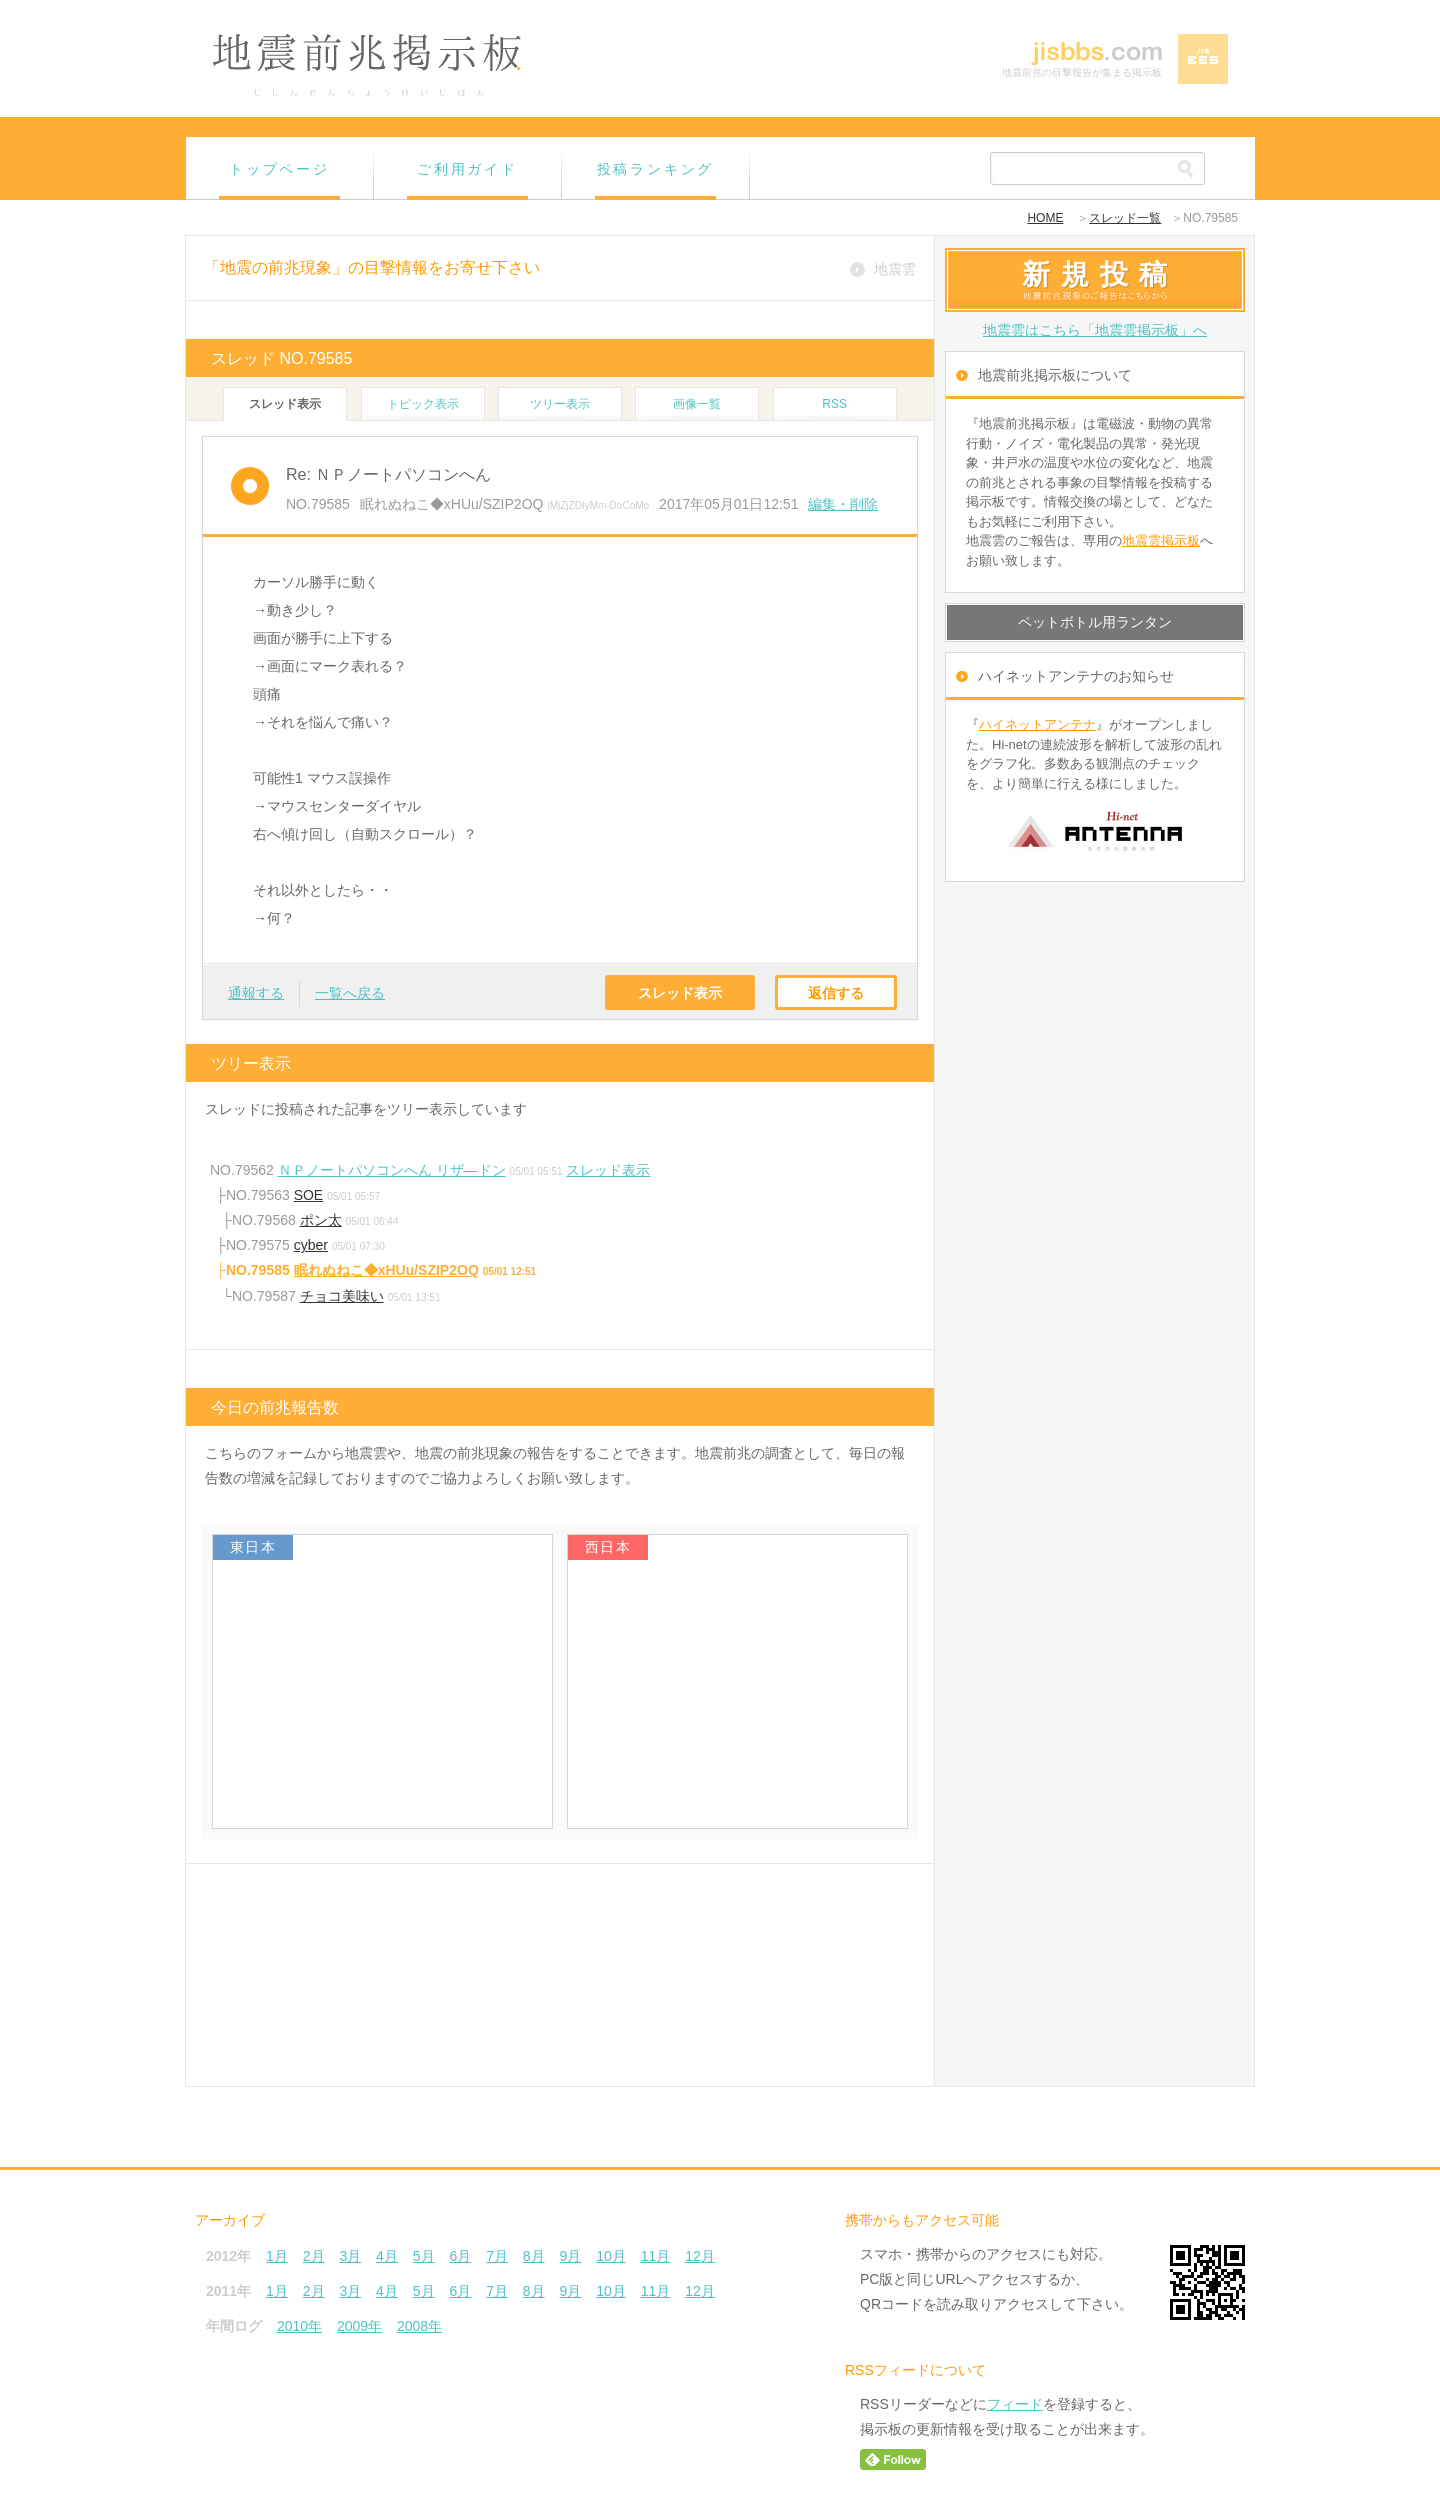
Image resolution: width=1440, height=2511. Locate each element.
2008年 (419, 2326)
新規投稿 (1100, 274)
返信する (836, 993)
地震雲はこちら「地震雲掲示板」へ (1095, 330)
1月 (277, 2256)
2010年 (299, 2326)
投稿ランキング (656, 169)
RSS (834, 404)
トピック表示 (423, 404)
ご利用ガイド (467, 169)
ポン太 (321, 1220)
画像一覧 (697, 404)
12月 (700, 2256)
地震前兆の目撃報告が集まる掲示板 (1082, 72)
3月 (350, 2256)
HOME (1045, 218)
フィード (1015, 2404)
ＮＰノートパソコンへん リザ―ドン (392, 1170)
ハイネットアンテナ (1037, 724)
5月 (424, 2256)
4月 (387, 2256)
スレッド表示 (680, 993)
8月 (534, 2256)
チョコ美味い (342, 1296)
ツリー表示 (560, 404)
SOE (309, 1195)
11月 (656, 2256)
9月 (571, 2256)
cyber (311, 1245)
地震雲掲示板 (1161, 540)
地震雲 (895, 269)
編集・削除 (843, 504)
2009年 (359, 2326)
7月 (497, 2256)
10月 (611, 2256)
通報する (256, 993)
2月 (314, 2256)
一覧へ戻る (350, 993)
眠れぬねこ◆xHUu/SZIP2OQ (386, 1270)
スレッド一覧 (1125, 218)
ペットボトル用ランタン (1095, 622)
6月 (460, 2256)
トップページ (279, 169)
